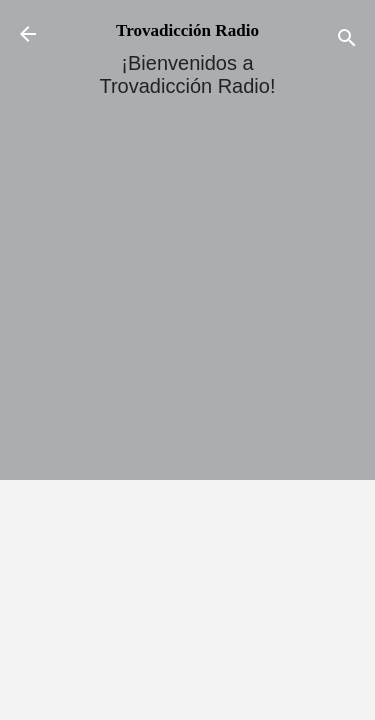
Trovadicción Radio (187, 30)
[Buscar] (347, 40)
